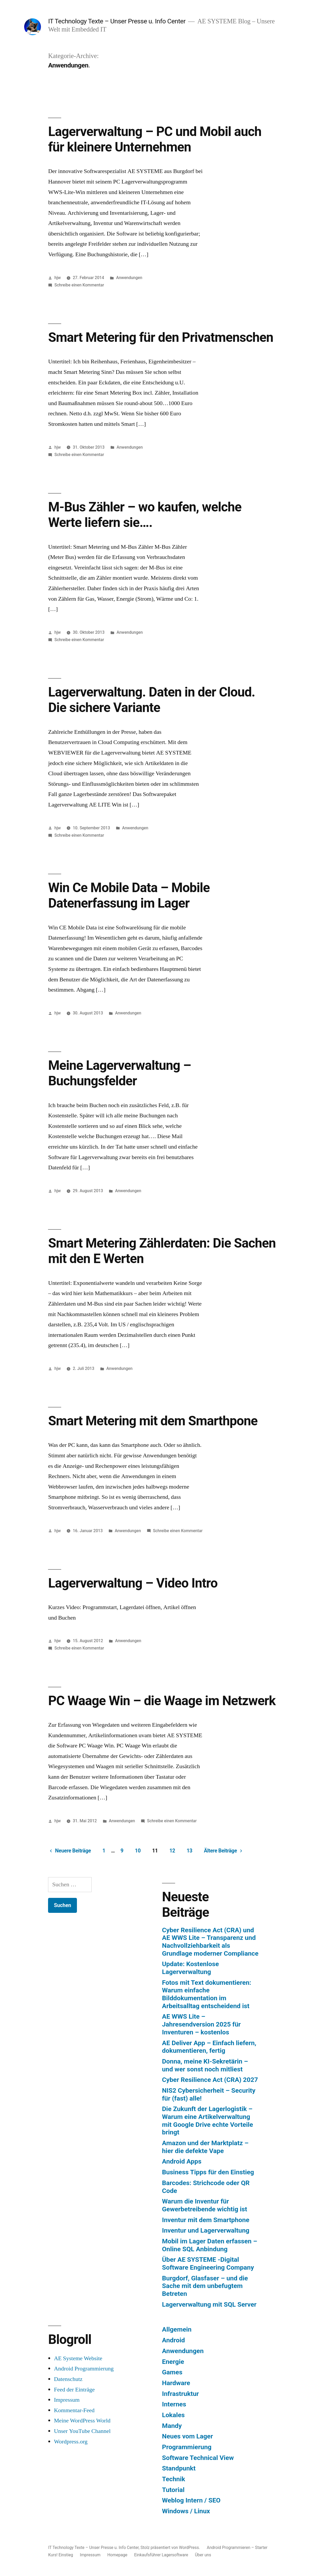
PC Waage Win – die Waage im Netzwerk (161, 1700)
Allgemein (176, 2329)
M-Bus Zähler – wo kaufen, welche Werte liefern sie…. (144, 514)
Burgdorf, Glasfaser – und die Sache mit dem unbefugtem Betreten (205, 2285)
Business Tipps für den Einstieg (208, 2172)
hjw (57, 277)
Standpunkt (179, 2468)
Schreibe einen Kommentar (79, 284)
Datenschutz (68, 2379)
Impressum (67, 2400)
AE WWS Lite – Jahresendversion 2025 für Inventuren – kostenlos (201, 2024)
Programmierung (186, 2447)
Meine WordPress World (82, 2420)
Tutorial (173, 2490)
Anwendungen (129, 277)
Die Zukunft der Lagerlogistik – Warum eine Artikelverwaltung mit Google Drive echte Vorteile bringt (207, 2120)
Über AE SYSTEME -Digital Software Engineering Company (208, 2263)
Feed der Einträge (74, 2389)
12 (172, 1851)
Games (172, 2372)
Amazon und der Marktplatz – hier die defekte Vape (205, 2147)
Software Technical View (198, 2458)
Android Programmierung (83, 2368)
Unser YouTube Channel (82, 2431)
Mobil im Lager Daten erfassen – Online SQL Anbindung (209, 2245)
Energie (173, 2361)
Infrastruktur (180, 2393)
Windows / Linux (186, 2511)
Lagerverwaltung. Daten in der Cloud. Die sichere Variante (151, 699)
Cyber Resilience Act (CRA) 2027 (210, 2079)
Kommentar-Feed (74, 2410)
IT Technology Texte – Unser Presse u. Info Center (116, 21)
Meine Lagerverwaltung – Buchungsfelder (119, 1073)
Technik (173, 2479)
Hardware (176, 2383)
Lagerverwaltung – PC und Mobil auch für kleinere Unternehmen (154, 139)
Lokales (173, 2415)
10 (138, 1851)
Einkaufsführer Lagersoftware (161, 2554)
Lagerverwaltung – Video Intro (132, 1583)
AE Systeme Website (78, 2358)
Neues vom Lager (187, 2436)
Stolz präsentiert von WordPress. (170, 2547)
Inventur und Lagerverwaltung (205, 2230)
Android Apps (181, 2161)
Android (173, 2340)
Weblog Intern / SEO (191, 2500)
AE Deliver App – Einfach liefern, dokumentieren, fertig (209, 2047)
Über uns (203, 2554)
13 (189, 1851)
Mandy (172, 2426)
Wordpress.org (70, 2441)
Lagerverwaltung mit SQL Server (209, 2304)
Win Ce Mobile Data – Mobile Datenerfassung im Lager (129, 895)
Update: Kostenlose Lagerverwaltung (190, 1968)
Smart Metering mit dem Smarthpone (152, 1420)
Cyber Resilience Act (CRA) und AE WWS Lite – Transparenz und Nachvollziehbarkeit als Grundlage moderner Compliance (210, 1941)
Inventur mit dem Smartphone (205, 2220)
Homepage (117, 2554)
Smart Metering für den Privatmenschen (160, 337)
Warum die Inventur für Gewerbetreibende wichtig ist (204, 2205)
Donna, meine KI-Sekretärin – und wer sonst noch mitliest (205, 2065)
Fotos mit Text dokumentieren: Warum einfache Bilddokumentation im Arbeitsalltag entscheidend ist (206, 1994)
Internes (174, 2404)
